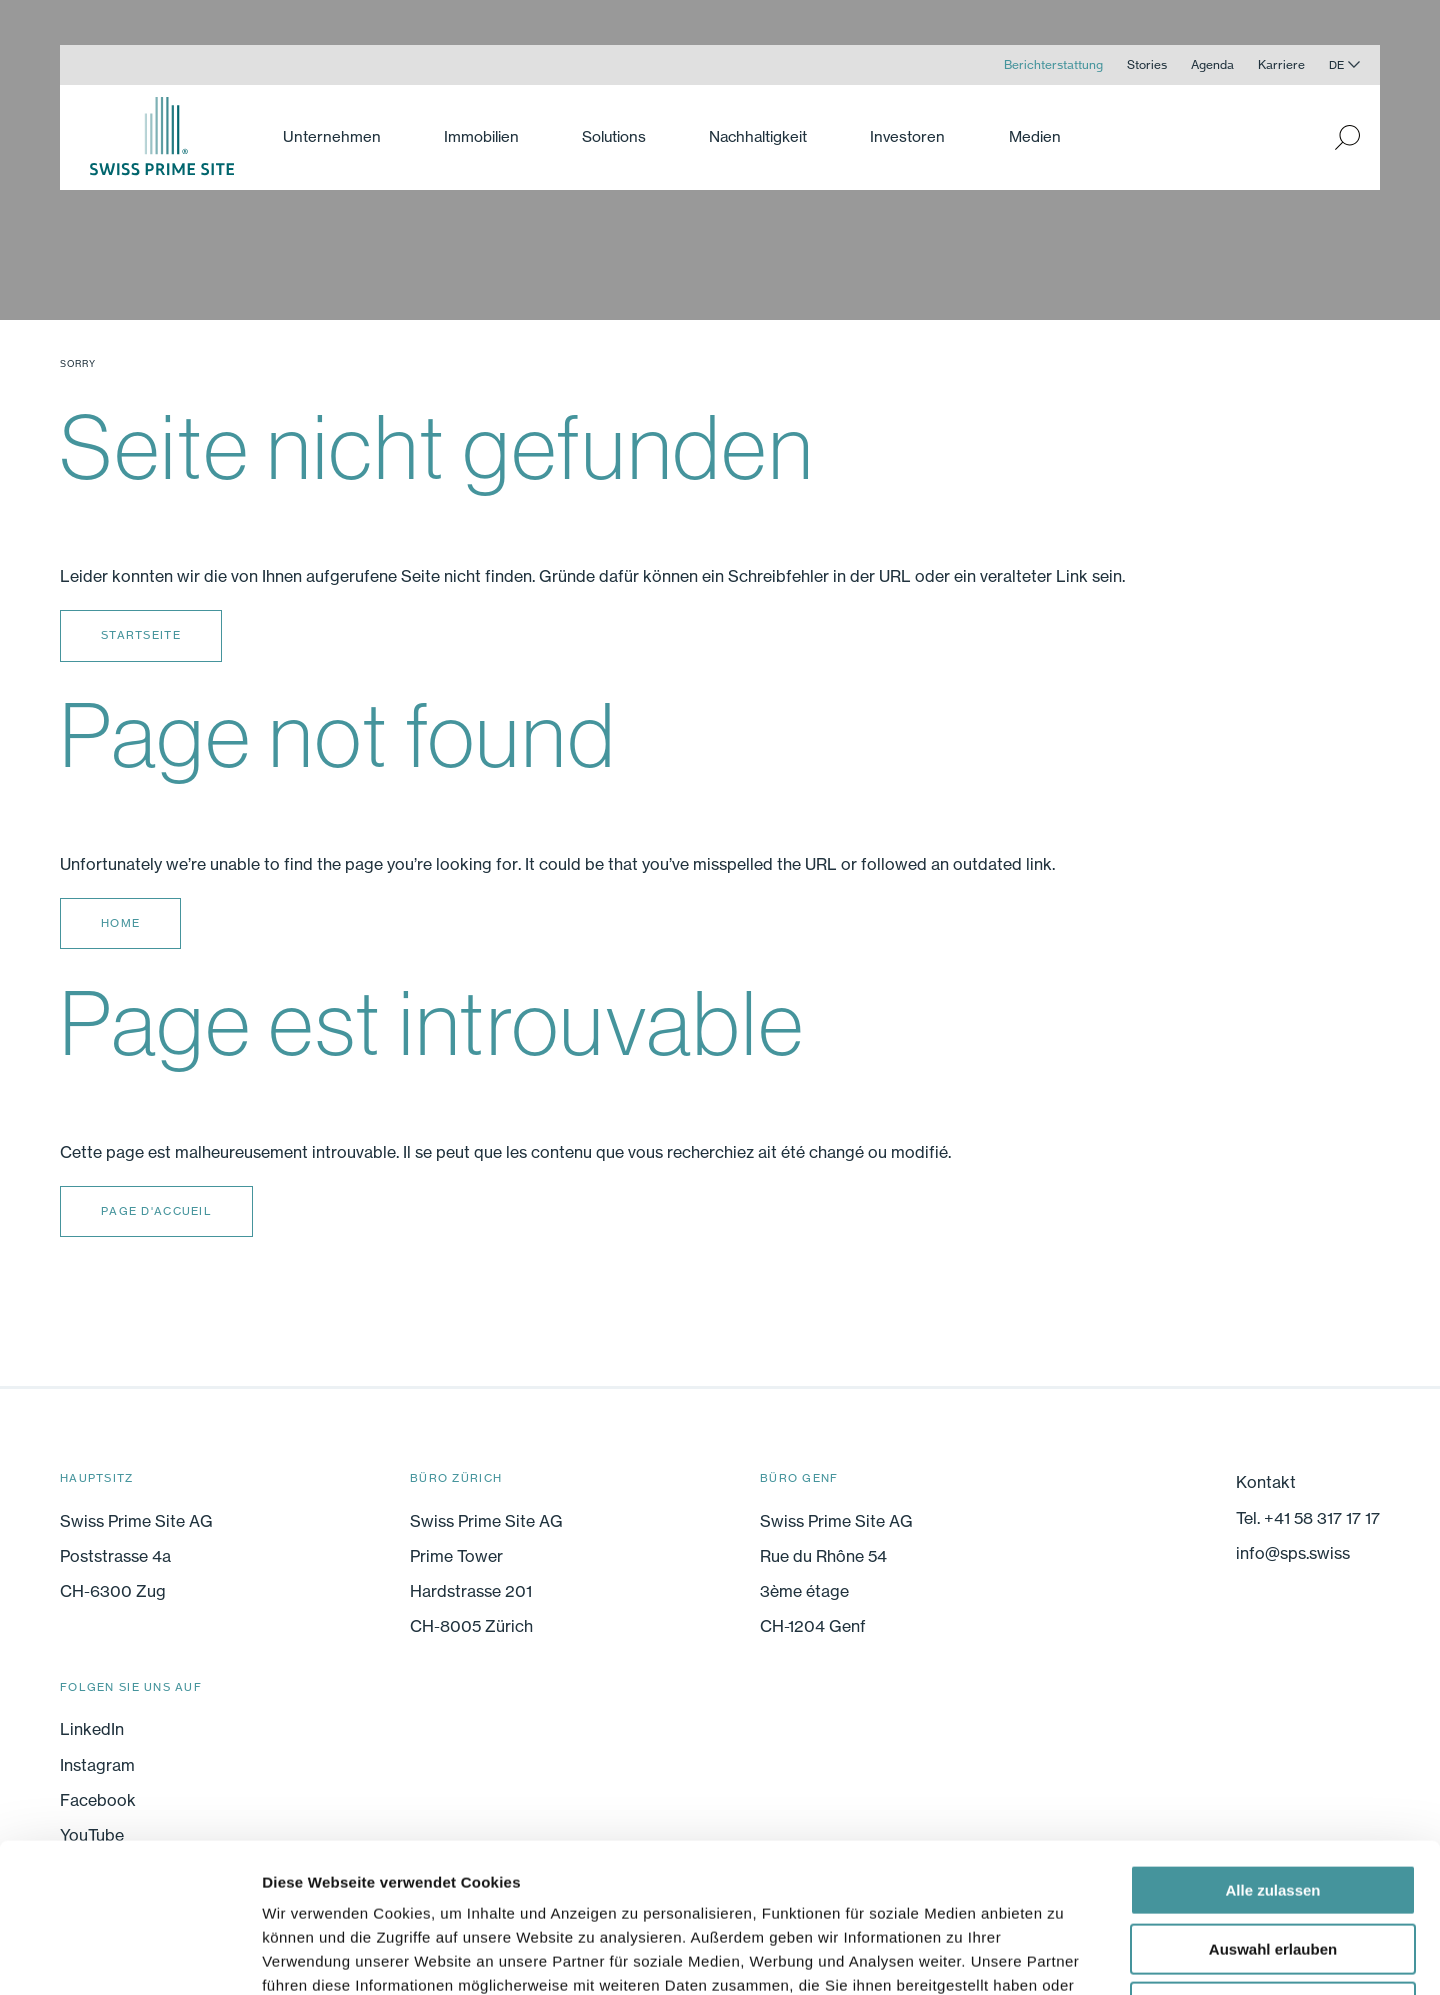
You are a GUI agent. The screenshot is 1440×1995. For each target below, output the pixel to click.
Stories (1147, 64)
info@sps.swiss (1293, 1553)
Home (120, 923)
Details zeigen (1063, 1955)
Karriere (1281, 64)
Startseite (141, 635)
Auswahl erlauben (1273, 1809)
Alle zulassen (1272, 1750)
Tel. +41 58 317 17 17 (1308, 1518)
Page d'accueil (156, 1211)
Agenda (1212, 64)
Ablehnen (1273, 1867)
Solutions (614, 136)
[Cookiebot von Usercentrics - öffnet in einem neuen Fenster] (129, 1956)
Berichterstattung (1053, 64)
